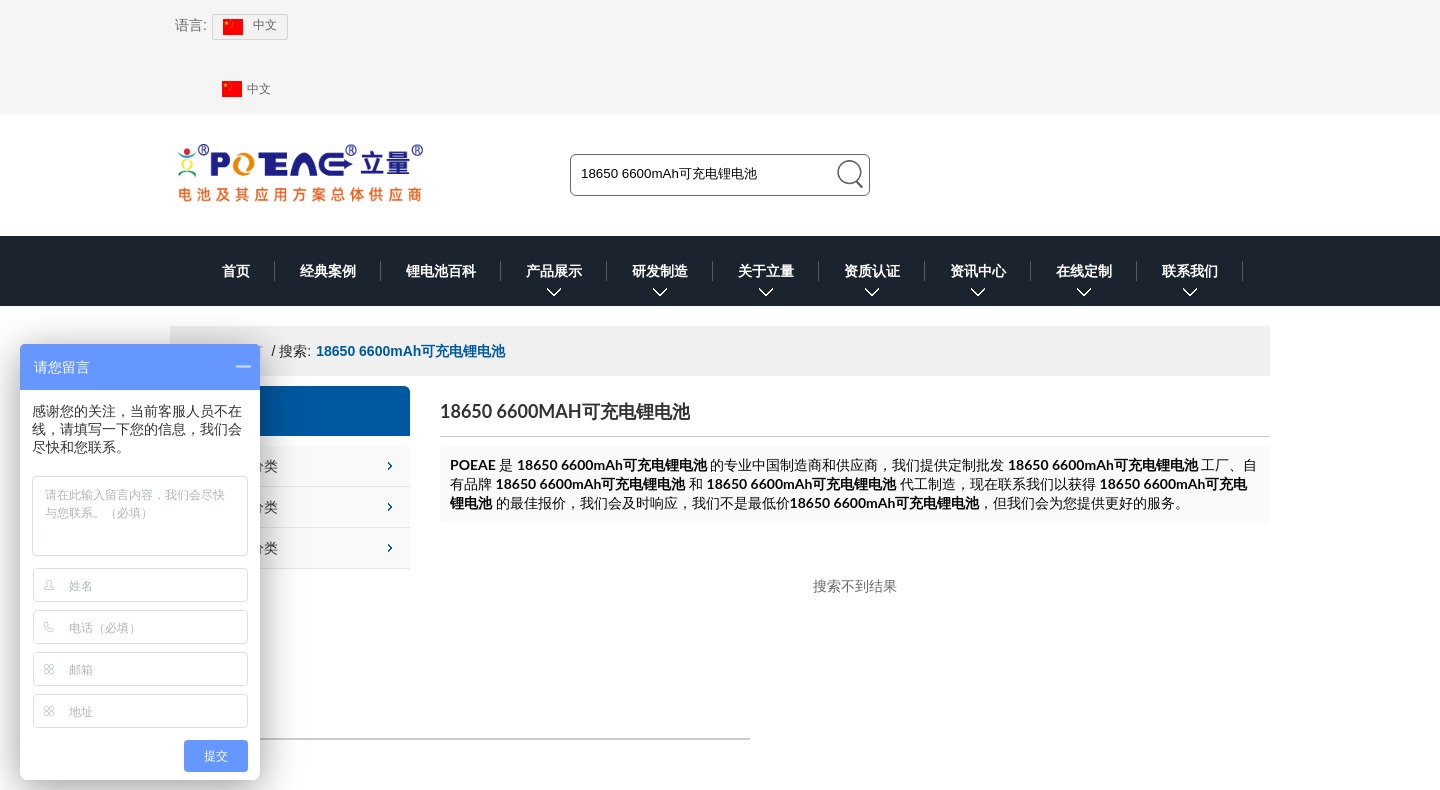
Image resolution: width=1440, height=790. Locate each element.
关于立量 (766, 284)
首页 (236, 271)
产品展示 (554, 284)
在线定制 (1084, 284)
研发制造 (660, 284)
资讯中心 (978, 284)
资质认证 (872, 284)
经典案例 (328, 271)
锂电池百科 (441, 271)
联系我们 (1190, 284)
